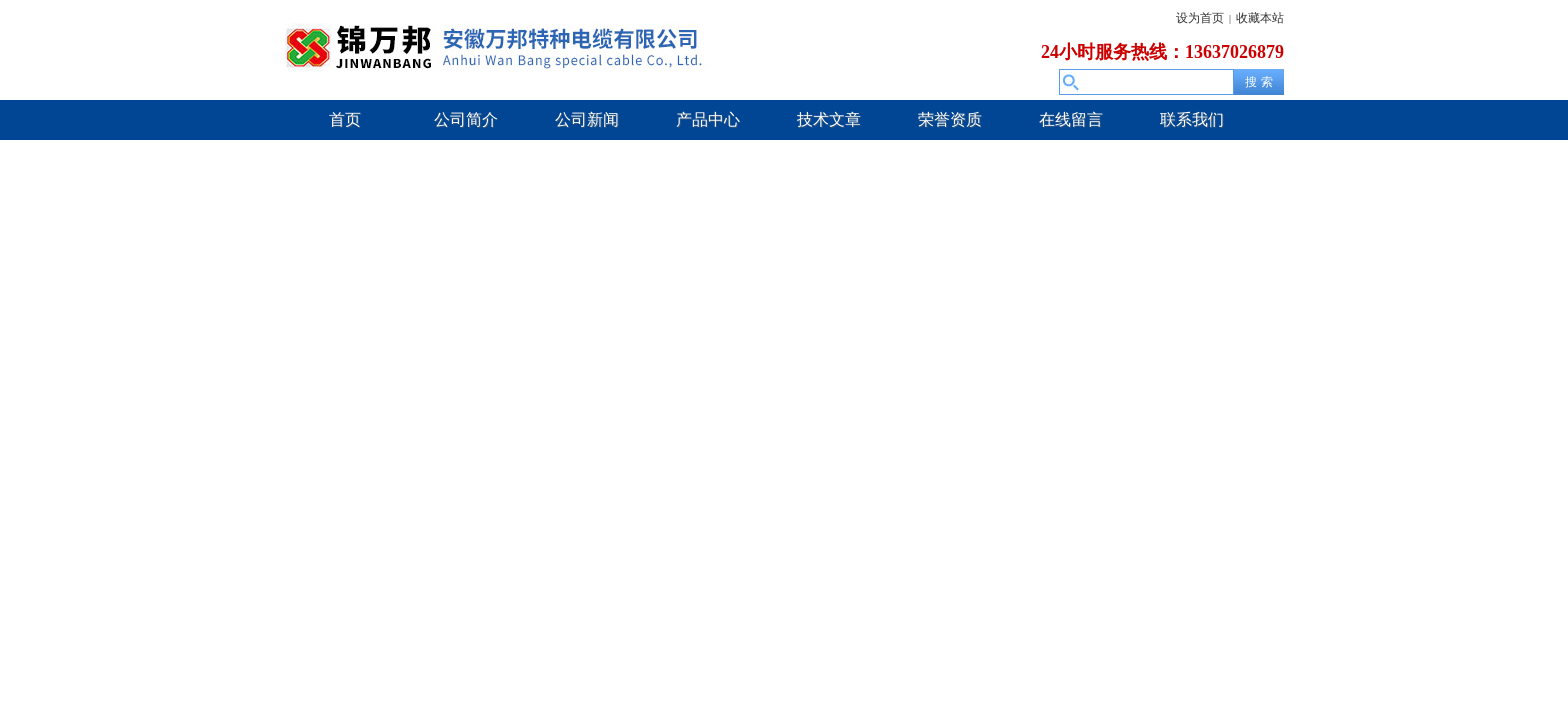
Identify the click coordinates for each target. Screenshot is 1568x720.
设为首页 (1200, 18)
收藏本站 (1260, 18)
